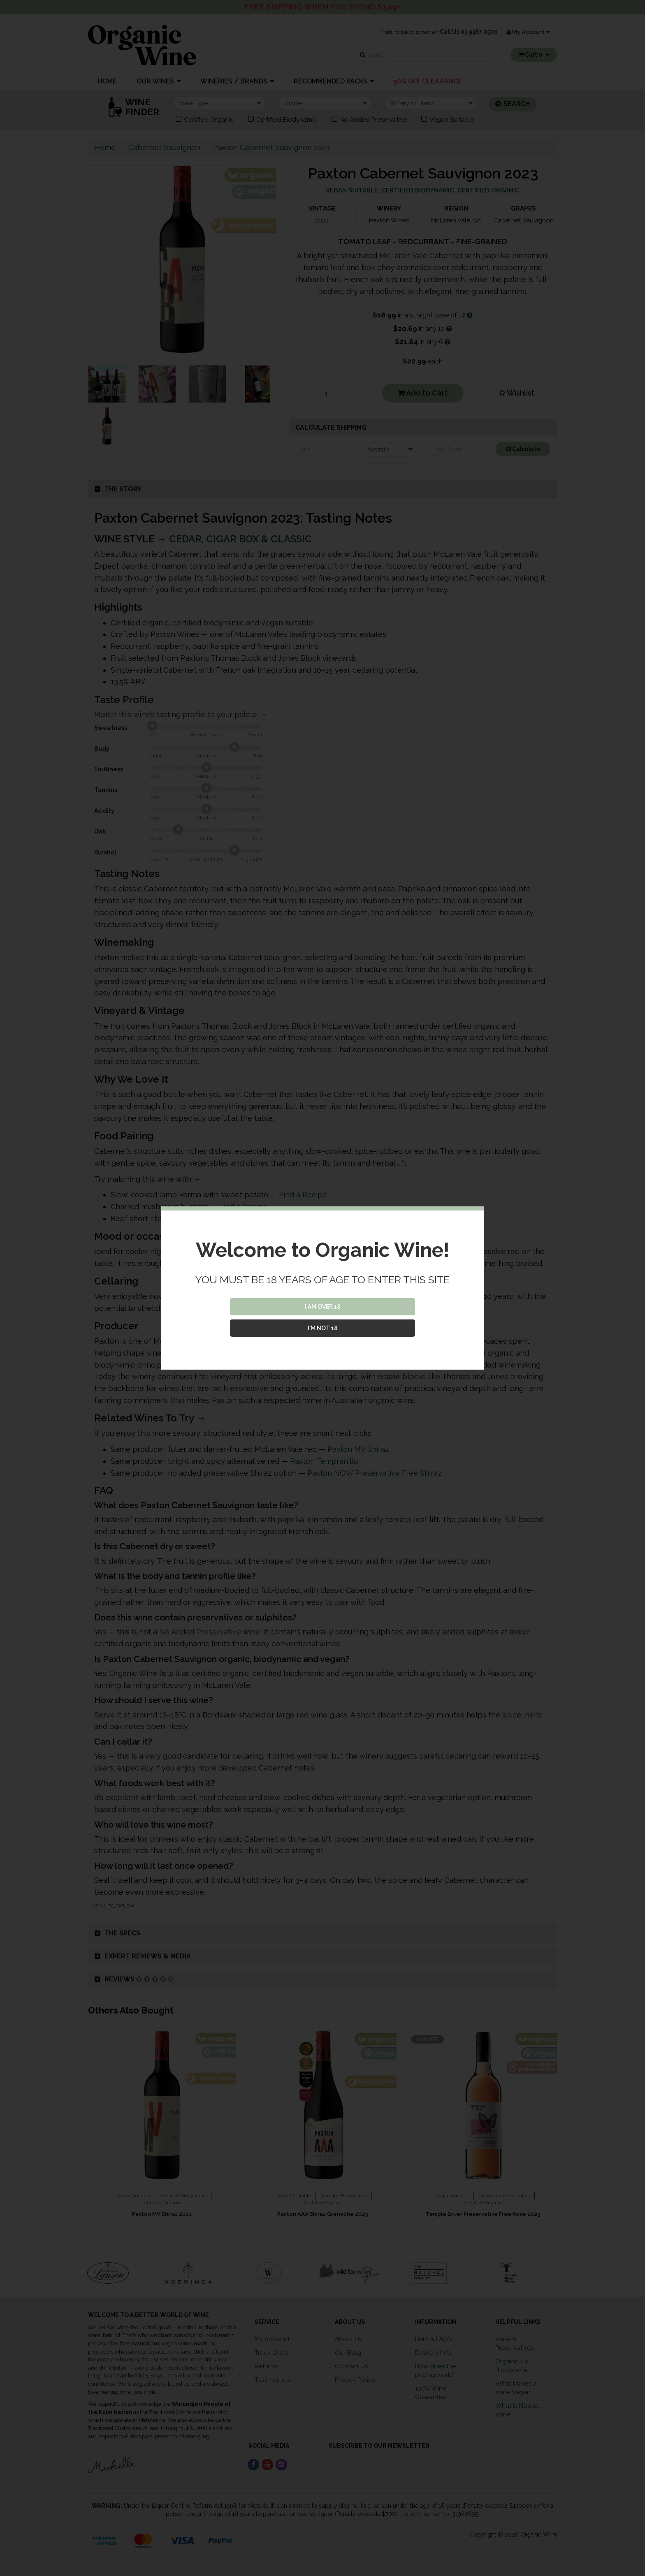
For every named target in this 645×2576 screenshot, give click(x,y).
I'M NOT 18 (323, 1328)
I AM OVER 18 (323, 1306)
